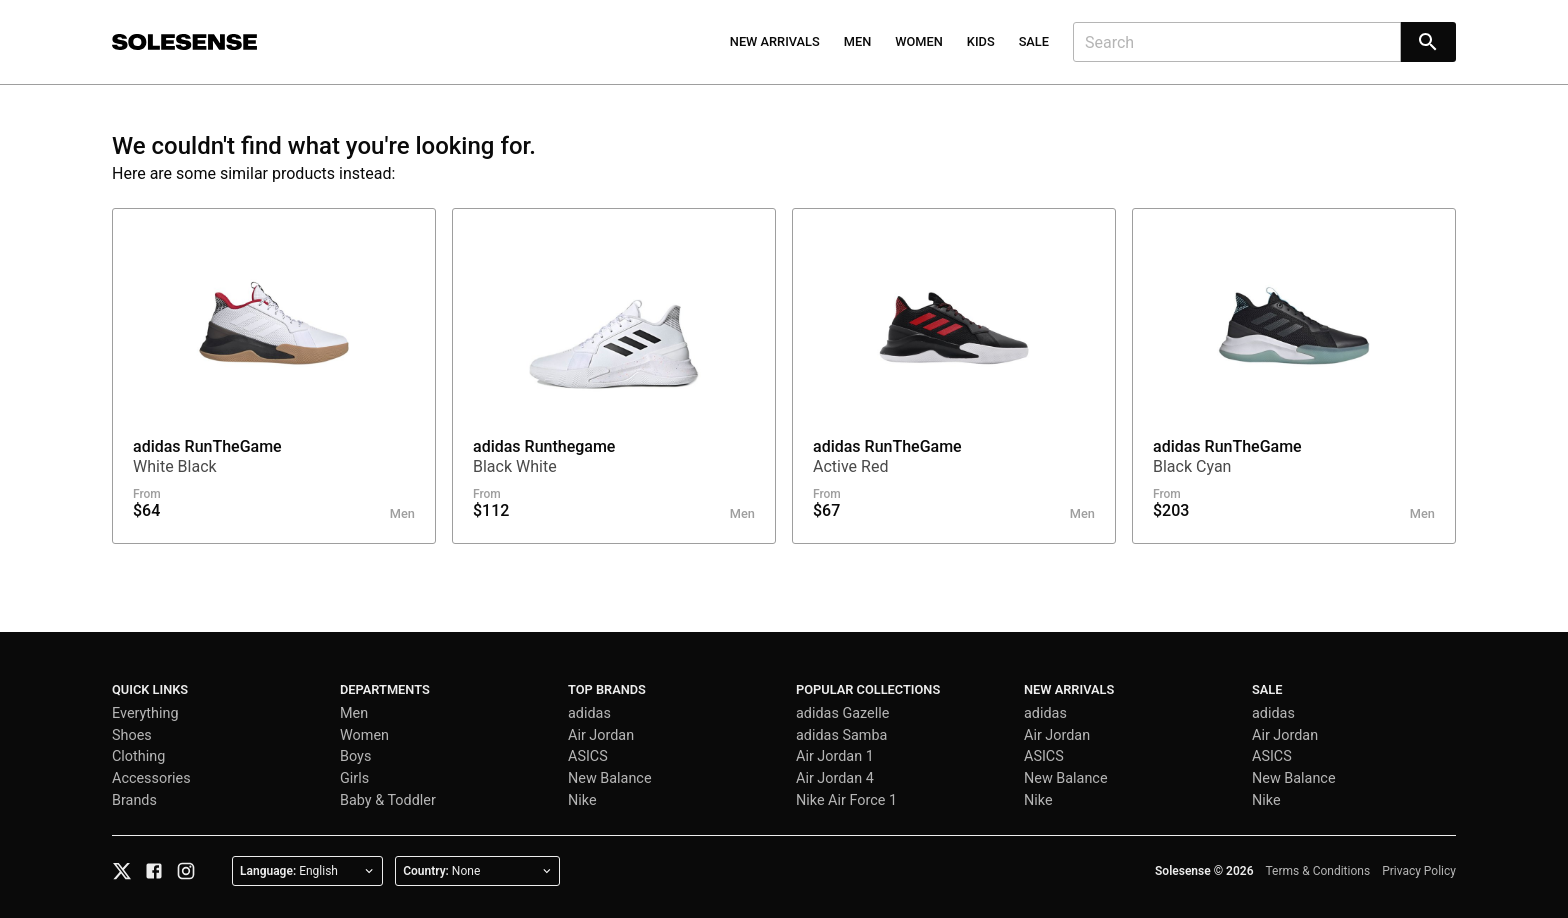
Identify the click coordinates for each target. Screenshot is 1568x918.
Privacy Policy (1419, 871)
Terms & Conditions (1318, 871)
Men (858, 41)
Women (919, 41)
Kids (981, 41)
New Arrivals (775, 41)
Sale (1034, 41)
